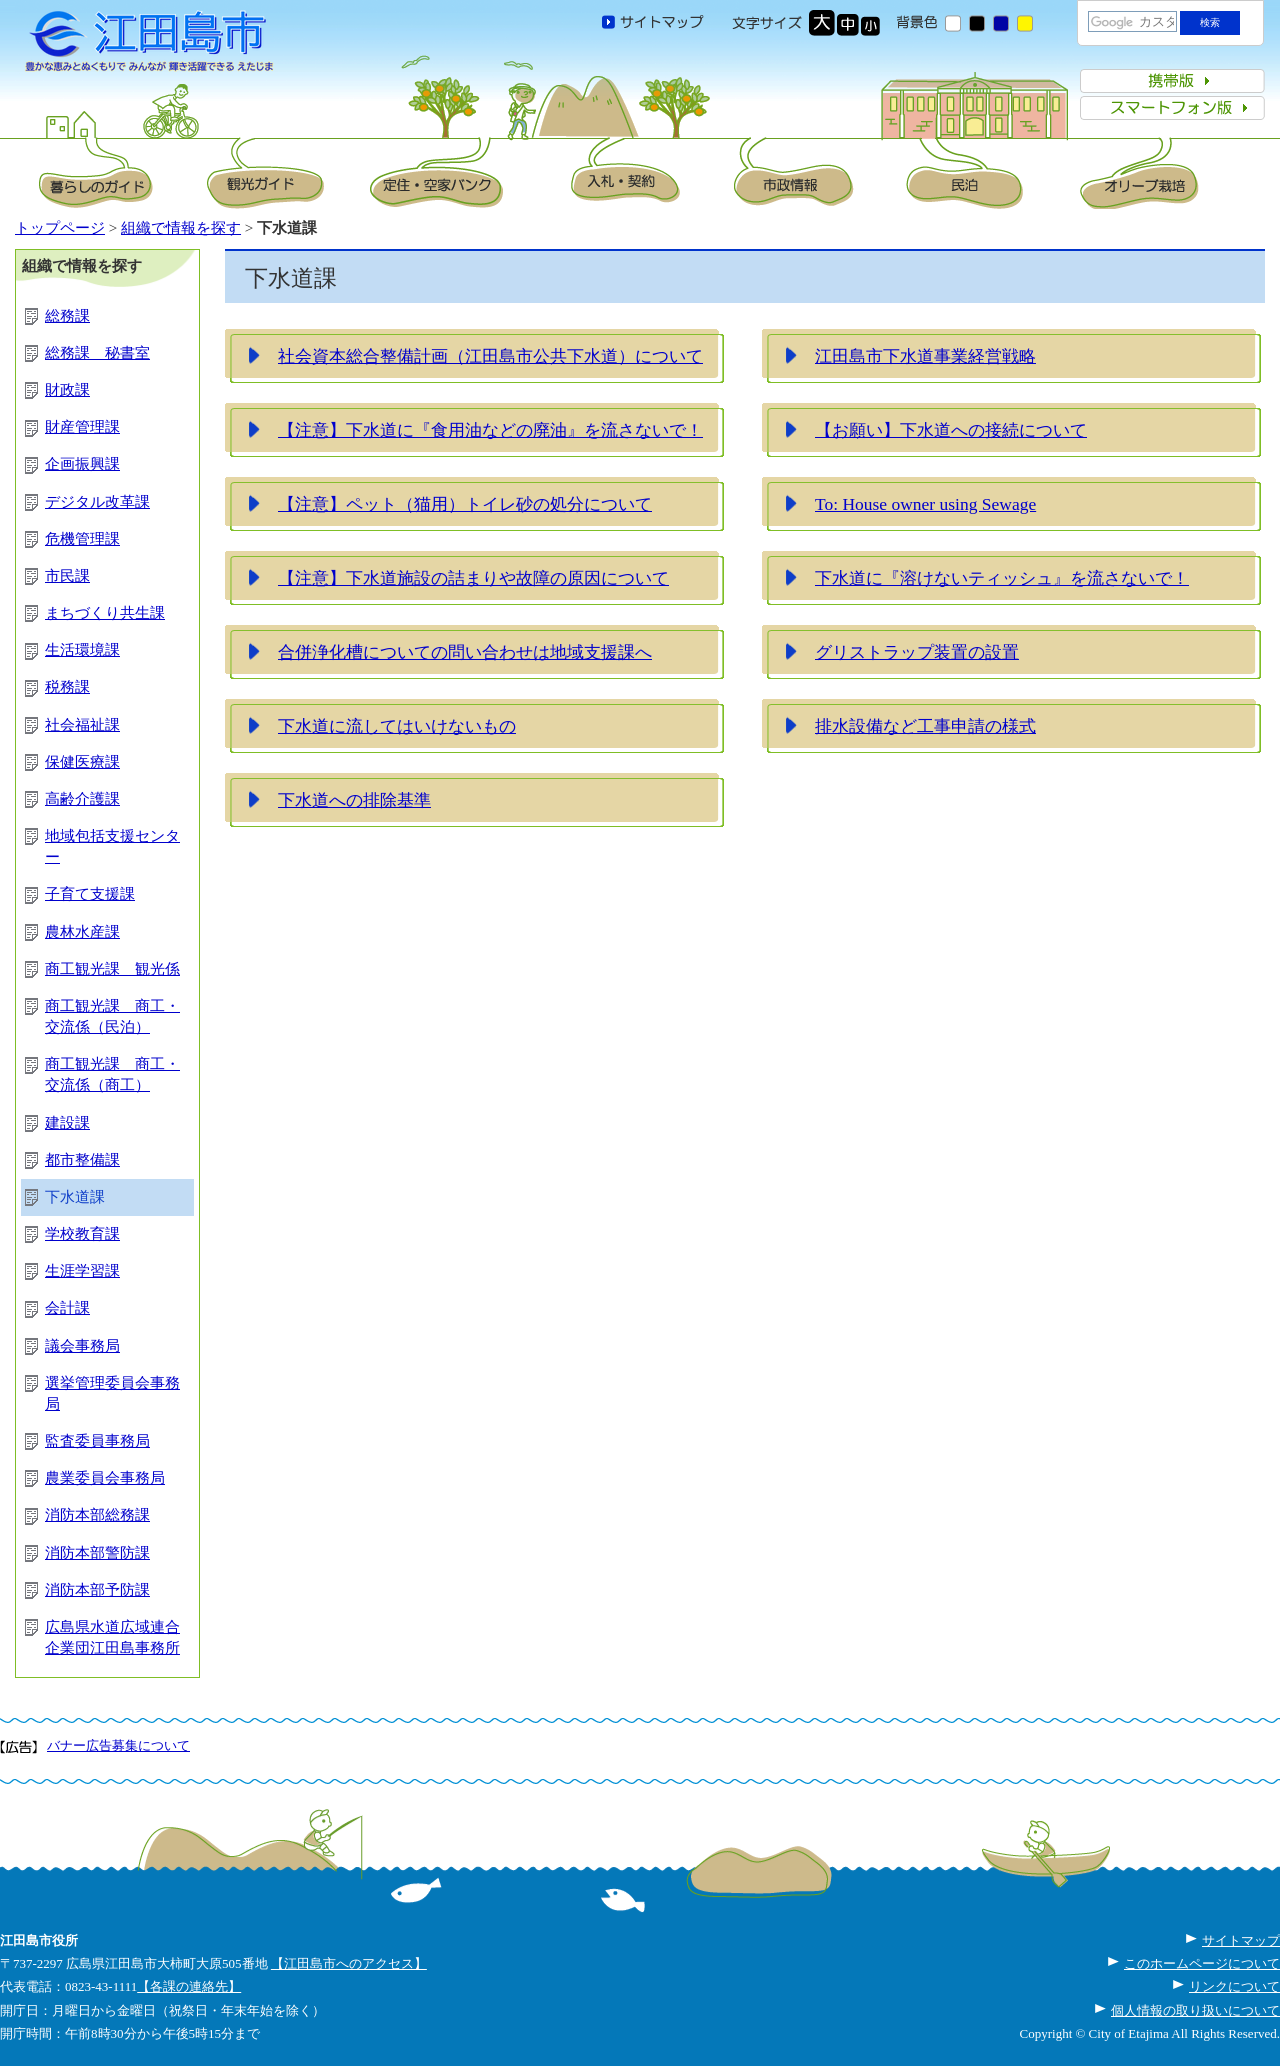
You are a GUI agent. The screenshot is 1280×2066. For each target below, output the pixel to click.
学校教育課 (82, 1234)
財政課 (67, 390)
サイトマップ (1241, 1940)
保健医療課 (82, 762)
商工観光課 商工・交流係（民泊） (112, 1016)
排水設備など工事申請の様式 (925, 726)
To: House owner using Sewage (925, 504)
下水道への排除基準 (354, 800)
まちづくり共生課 (105, 613)
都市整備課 (82, 1160)
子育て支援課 (90, 894)
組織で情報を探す (181, 228)
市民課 (67, 576)
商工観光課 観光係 (112, 969)
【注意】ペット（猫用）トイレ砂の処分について (465, 504)
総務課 (67, 316)
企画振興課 (82, 464)
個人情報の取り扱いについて (1195, 2010)
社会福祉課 (82, 725)
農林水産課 (82, 932)
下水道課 (75, 1197)
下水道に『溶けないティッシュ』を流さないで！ (1002, 578)
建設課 (67, 1123)
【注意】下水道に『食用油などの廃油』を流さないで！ (490, 430)
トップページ (60, 228)
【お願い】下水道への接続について (951, 430)
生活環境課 (82, 650)
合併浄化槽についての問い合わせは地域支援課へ (465, 652)
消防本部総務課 (97, 1515)
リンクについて (1234, 1986)
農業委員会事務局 (105, 1478)
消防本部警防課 (97, 1553)
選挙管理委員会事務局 (112, 1393)
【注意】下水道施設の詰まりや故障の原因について (473, 578)
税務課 (67, 687)
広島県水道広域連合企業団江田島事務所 (112, 1637)
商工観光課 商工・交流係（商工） (112, 1074)
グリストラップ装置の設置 (917, 652)
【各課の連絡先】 (189, 1986)
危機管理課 (82, 539)
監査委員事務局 (97, 1441)
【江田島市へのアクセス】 (349, 1963)
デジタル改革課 (97, 502)
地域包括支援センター (112, 846)
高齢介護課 (82, 799)
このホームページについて (1202, 1963)
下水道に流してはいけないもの (397, 726)
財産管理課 (82, 427)
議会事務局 (82, 1346)
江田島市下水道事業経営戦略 (925, 356)
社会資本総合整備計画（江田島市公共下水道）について (490, 356)
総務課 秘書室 (97, 353)
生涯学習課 (82, 1271)
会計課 (67, 1308)
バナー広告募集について (118, 1745)
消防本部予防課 (97, 1590)
